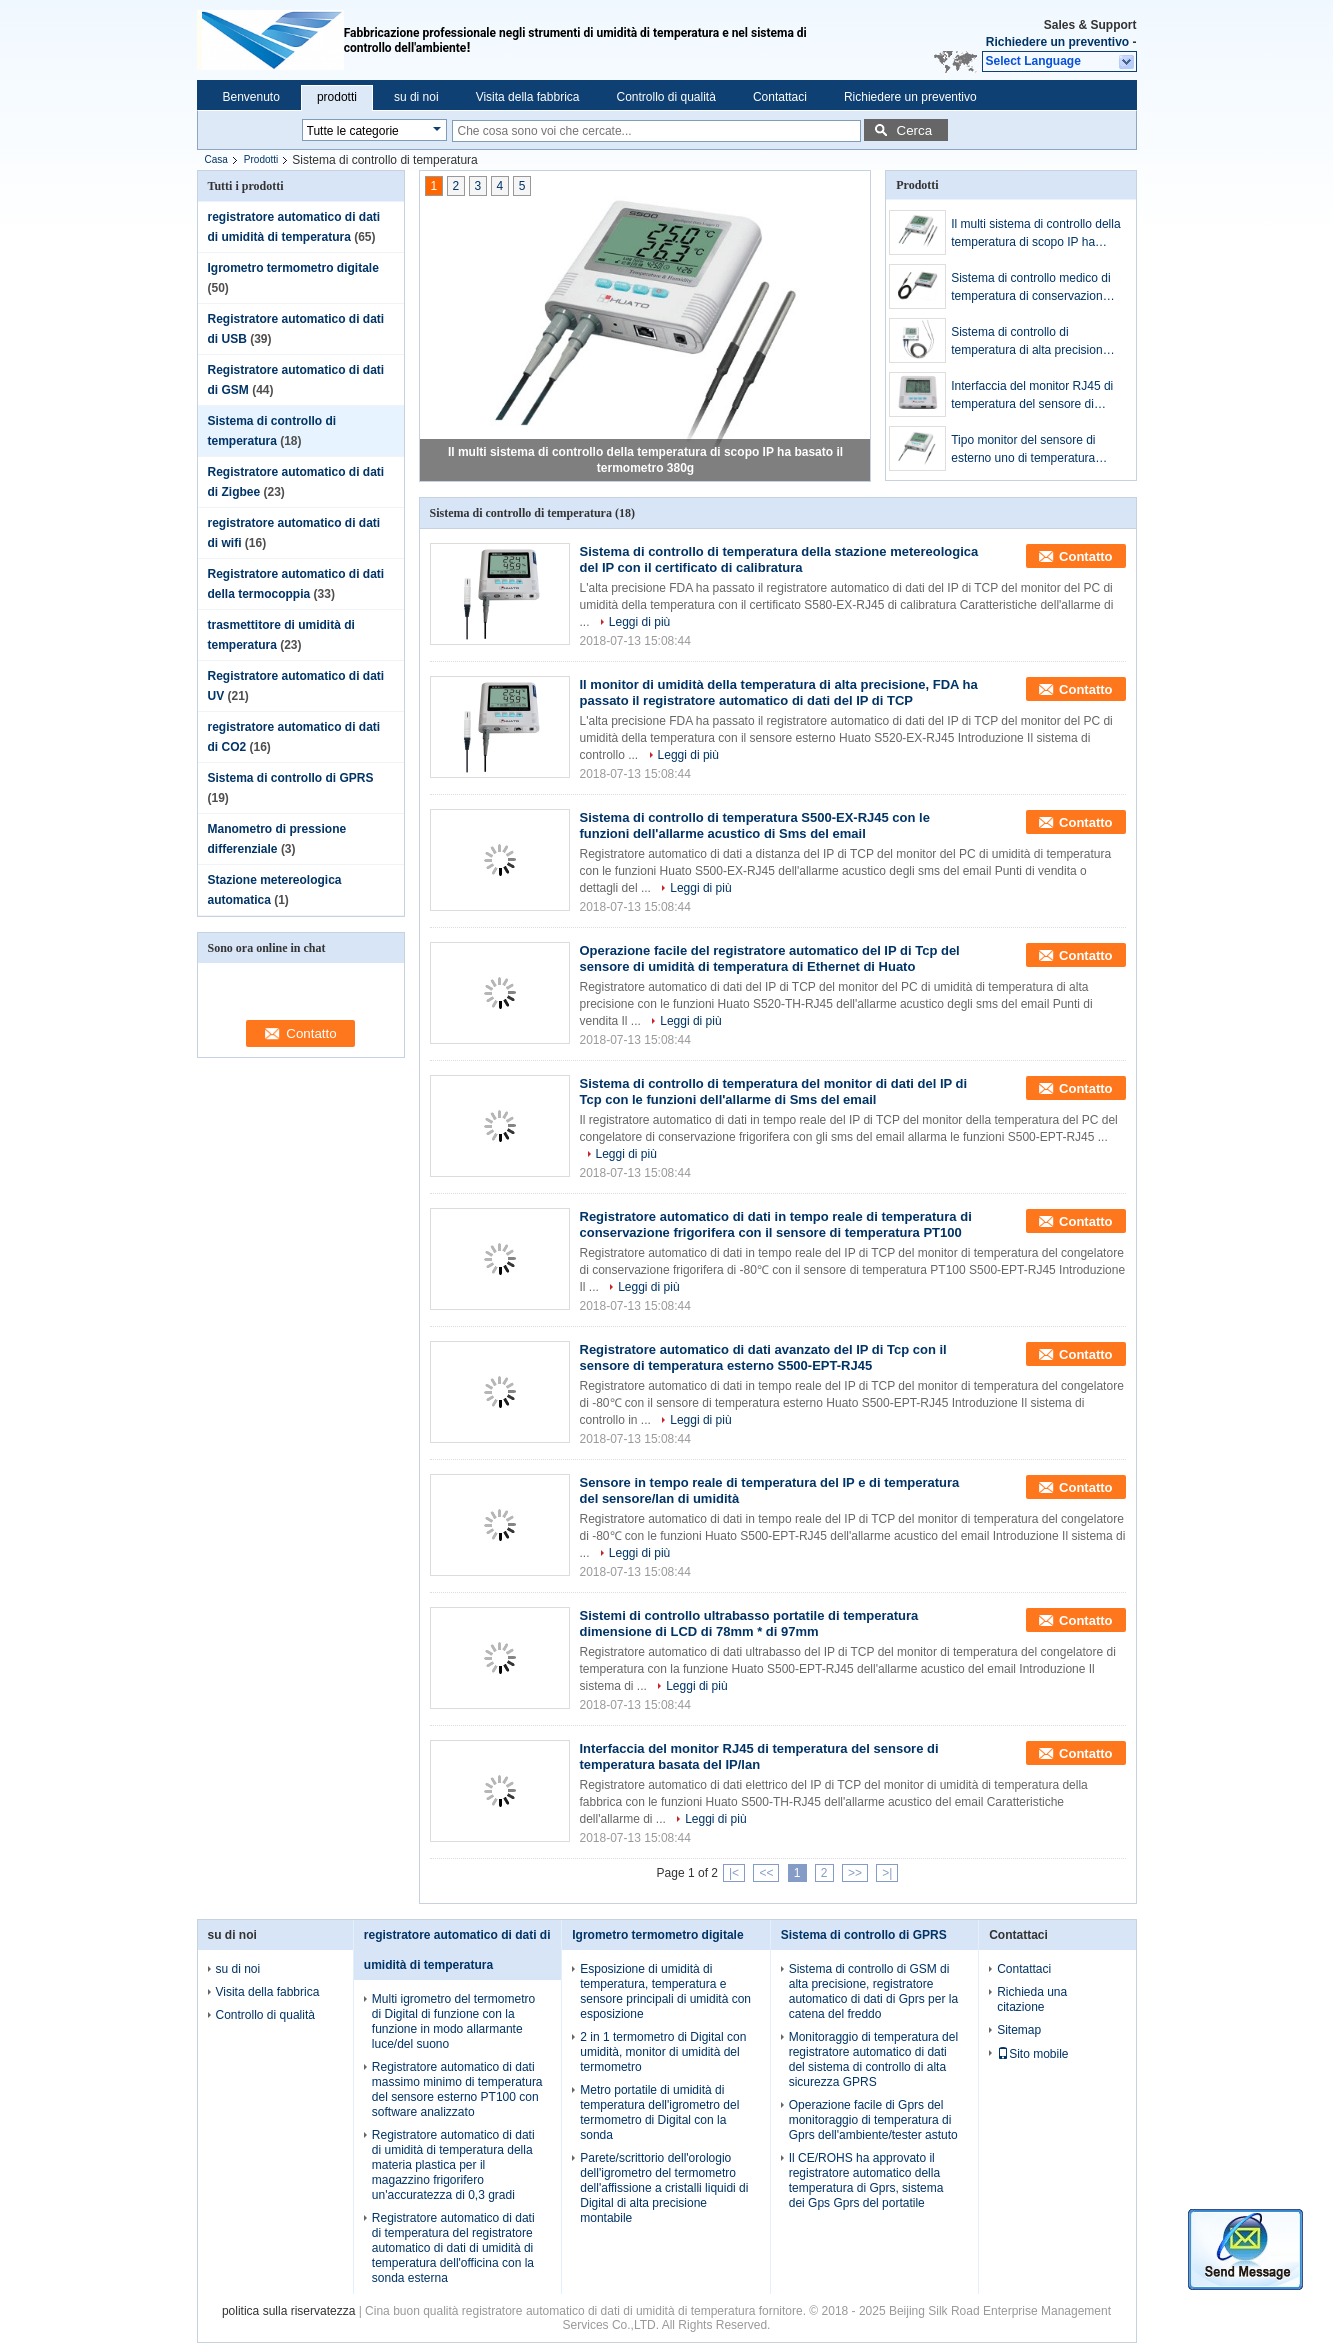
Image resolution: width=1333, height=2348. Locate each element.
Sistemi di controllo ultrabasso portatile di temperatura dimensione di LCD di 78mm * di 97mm (749, 1623)
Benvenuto (251, 97)
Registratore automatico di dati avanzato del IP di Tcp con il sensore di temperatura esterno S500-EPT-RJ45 (763, 1357)
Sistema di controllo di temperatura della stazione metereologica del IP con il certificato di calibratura (779, 559)
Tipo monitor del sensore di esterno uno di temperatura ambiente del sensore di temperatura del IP (1023, 450)
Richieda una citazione (1032, 1999)
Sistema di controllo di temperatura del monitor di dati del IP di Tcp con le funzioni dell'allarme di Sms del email (774, 1091)
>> (855, 1873)
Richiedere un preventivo (1057, 42)
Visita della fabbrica (528, 97)
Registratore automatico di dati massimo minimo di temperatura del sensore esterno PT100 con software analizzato (457, 2089)
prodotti (337, 97)
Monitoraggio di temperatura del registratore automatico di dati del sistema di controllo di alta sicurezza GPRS (873, 2059)
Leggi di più (639, 622)
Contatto (1085, 556)
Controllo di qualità (665, 97)
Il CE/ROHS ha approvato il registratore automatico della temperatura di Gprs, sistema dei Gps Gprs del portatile (866, 2180)
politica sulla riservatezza (288, 2311)
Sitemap (1019, 2030)
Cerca (915, 130)
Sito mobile (1032, 2054)
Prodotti (261, 159)
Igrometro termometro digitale (293, 268)
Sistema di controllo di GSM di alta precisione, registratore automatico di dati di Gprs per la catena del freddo (873, 1991)
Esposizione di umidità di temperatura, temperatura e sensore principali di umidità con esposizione (665, 1991)
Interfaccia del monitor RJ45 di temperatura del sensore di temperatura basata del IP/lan (1032, 396)
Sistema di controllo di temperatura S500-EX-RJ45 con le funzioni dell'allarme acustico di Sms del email (755, 825)
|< (734, 1873)
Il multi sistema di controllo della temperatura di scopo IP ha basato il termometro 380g (1035, 234)
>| (887, 1873)
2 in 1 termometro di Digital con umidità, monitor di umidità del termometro (663, 2052)
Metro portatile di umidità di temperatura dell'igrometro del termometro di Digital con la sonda (659, 2112)
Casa (216, 159)
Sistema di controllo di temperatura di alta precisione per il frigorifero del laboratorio (1030, 342)
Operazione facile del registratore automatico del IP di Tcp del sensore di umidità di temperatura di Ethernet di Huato (770, 958)
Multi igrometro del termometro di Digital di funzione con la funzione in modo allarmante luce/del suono (453, 2021)
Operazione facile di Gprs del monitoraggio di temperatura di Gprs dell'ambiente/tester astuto (873, 2120)
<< (766, 1873)
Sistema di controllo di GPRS (291, 778)
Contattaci (780, 97)
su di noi (416, 97)
